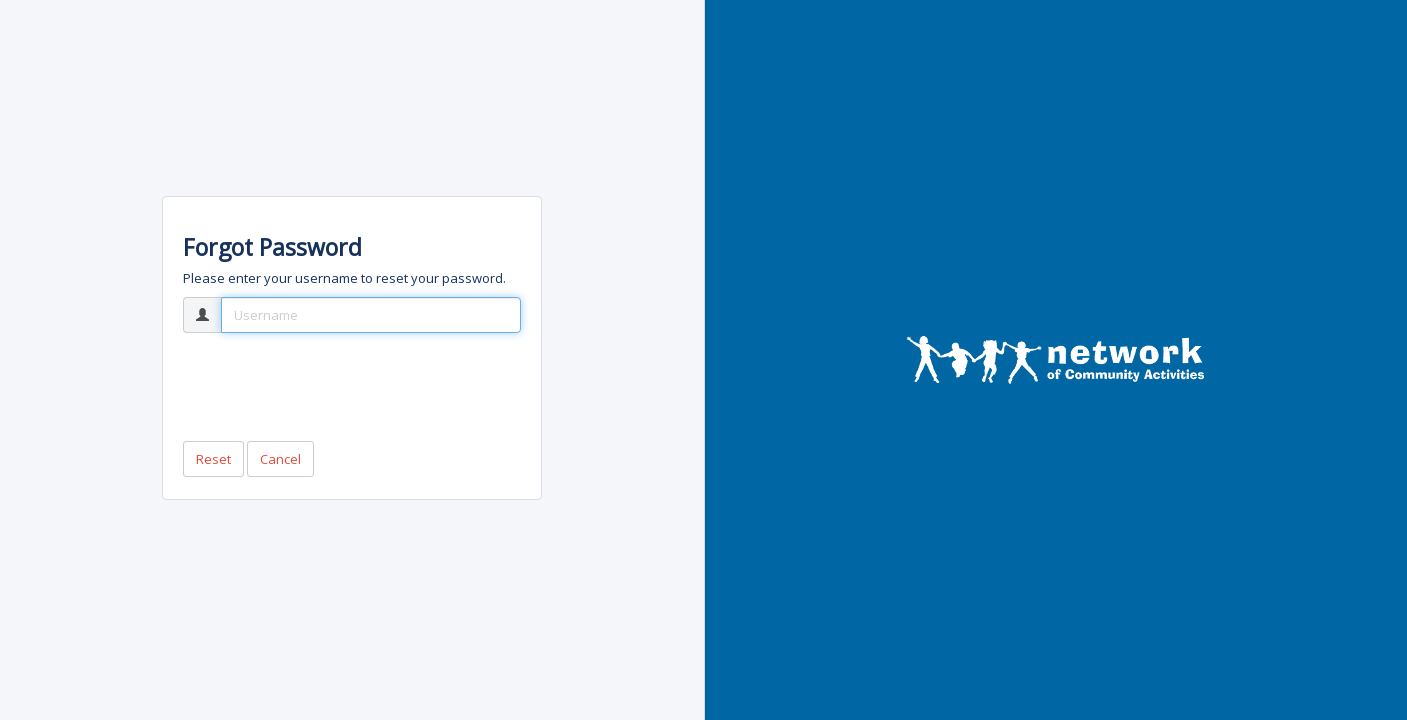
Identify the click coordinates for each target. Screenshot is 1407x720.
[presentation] (335, 387)
